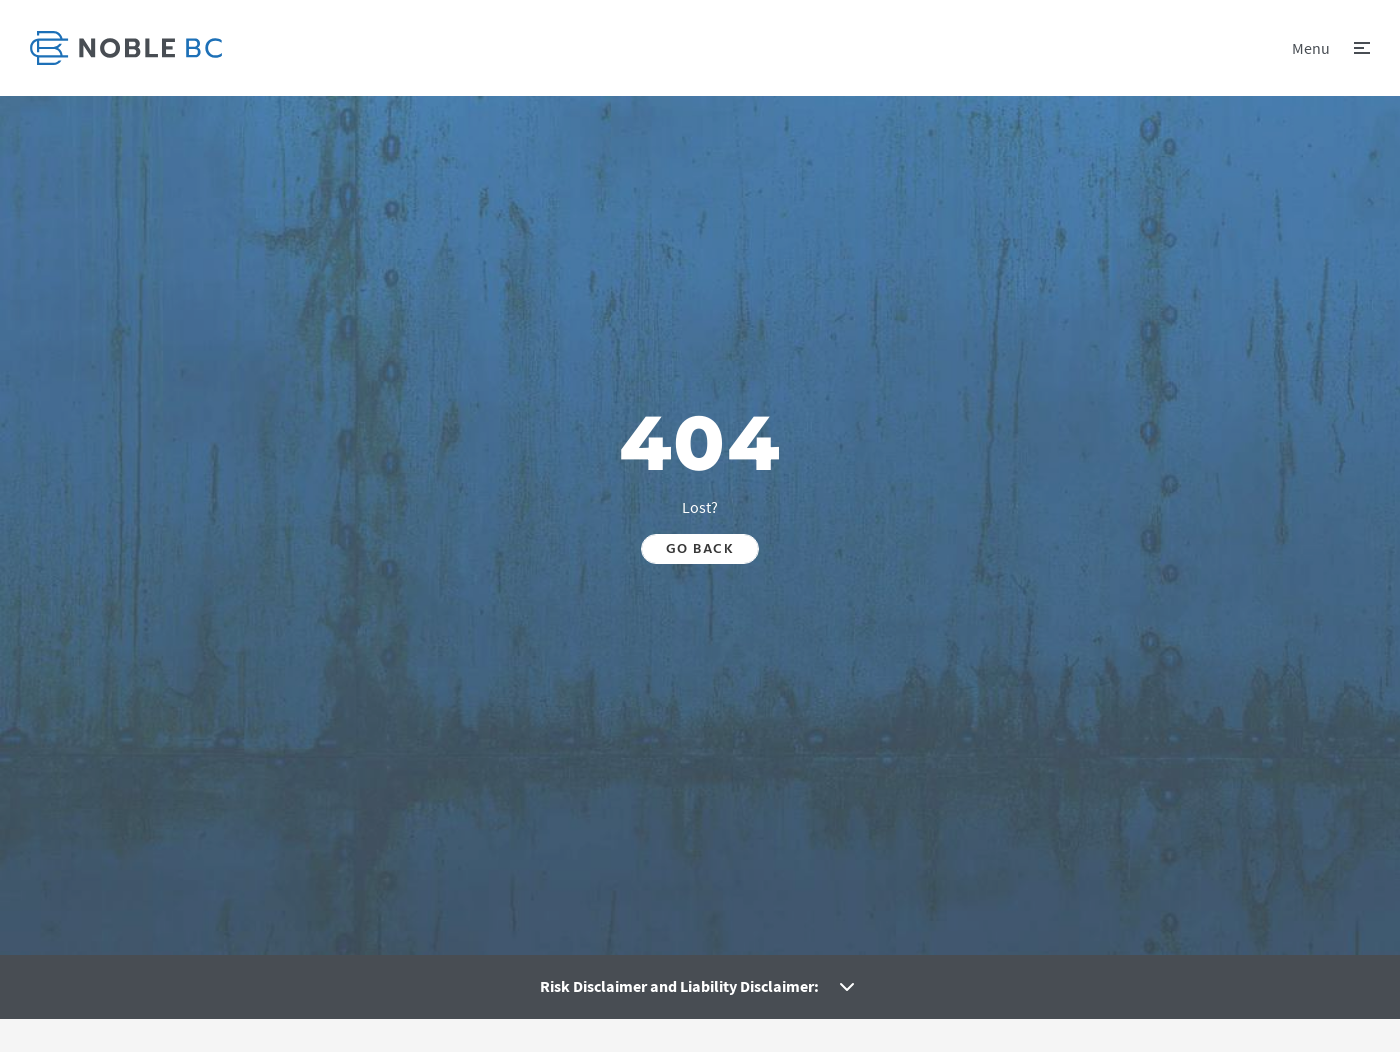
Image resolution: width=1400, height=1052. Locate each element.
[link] (126, 48)
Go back (700, 549)
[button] (1331, 48)
